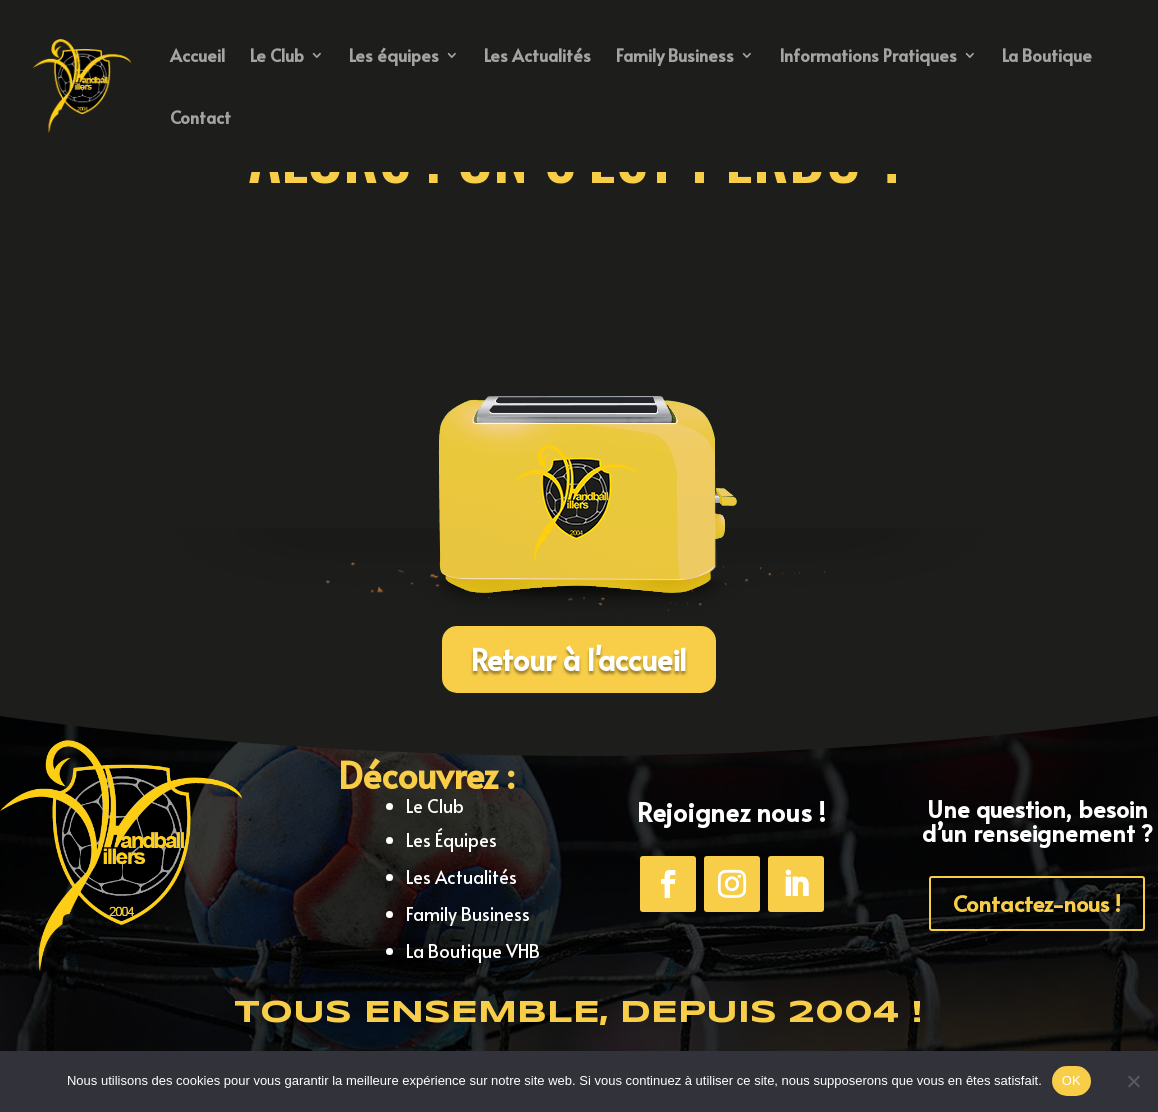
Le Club (277, 57)
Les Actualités (537, 57)
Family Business (675, 57)
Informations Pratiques (868, 57)
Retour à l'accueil (579, 659)
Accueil (197, 57)
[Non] (1133, 1081)
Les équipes (394, 57)
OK (1071, 1080)
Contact (200, 119)
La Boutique (1047, 57)
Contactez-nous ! (1037, 903)
